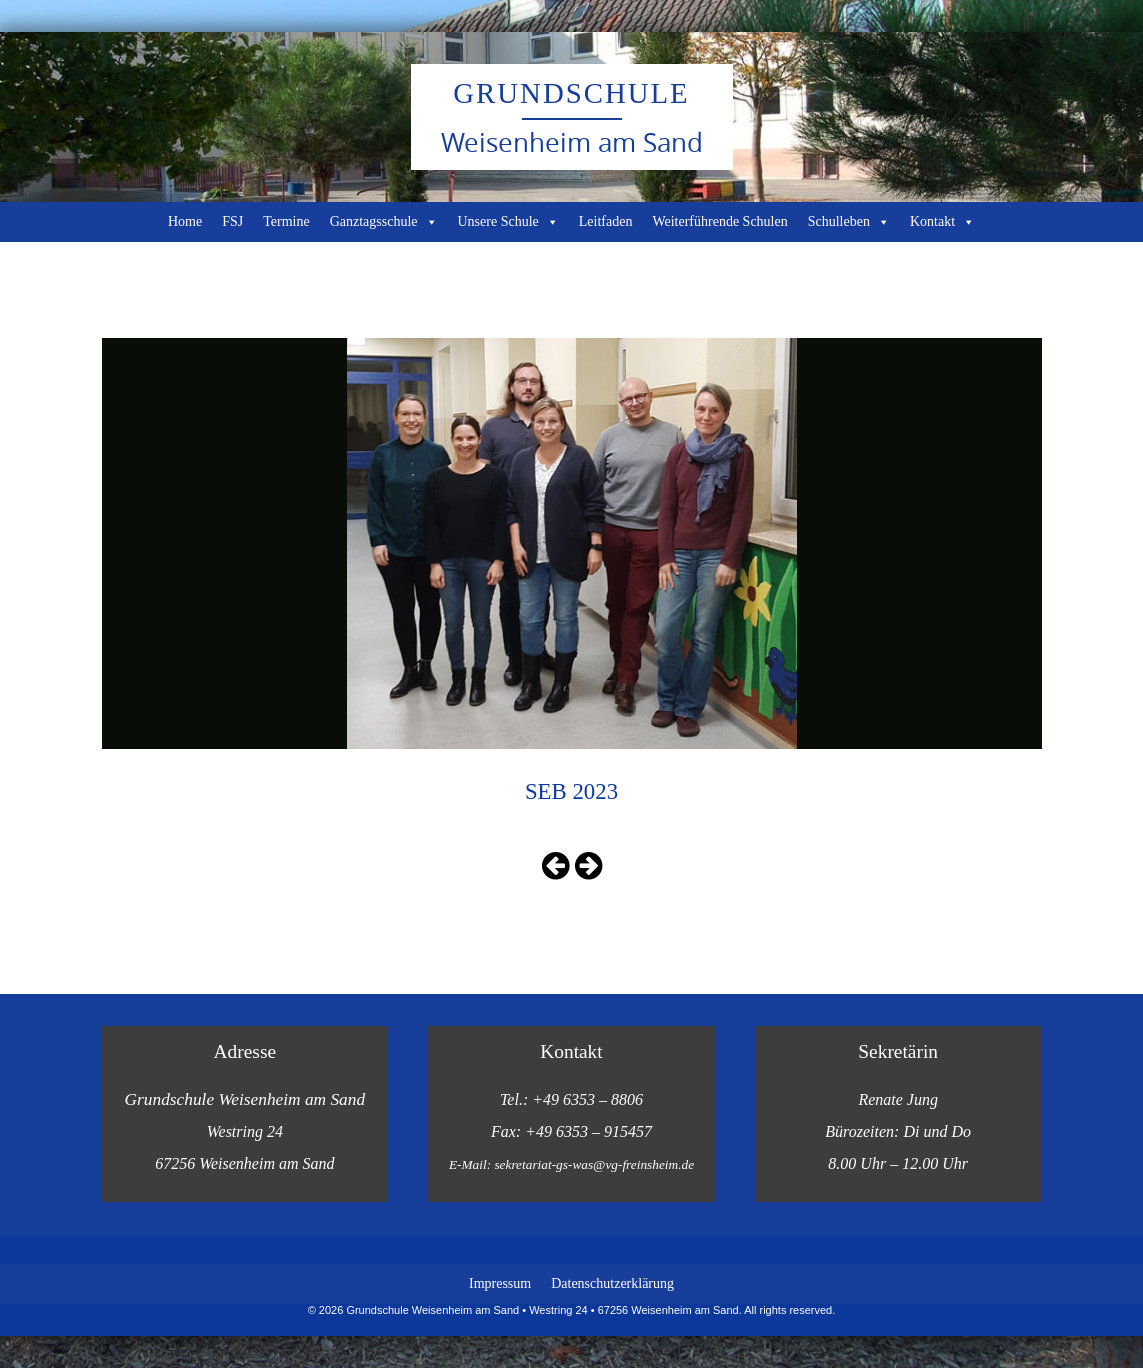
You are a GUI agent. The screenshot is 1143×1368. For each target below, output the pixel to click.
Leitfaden (606, 221)
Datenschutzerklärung (612, 1283)
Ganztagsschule (384, 222)
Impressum (500, 1283)
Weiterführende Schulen (719, 221)
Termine (286, 221)
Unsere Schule (508, 222)
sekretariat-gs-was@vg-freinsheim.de (594, 1164)
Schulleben (849, 222)
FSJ (232, 221)
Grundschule (571, 93)
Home (185, 221)
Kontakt (942, 222)
